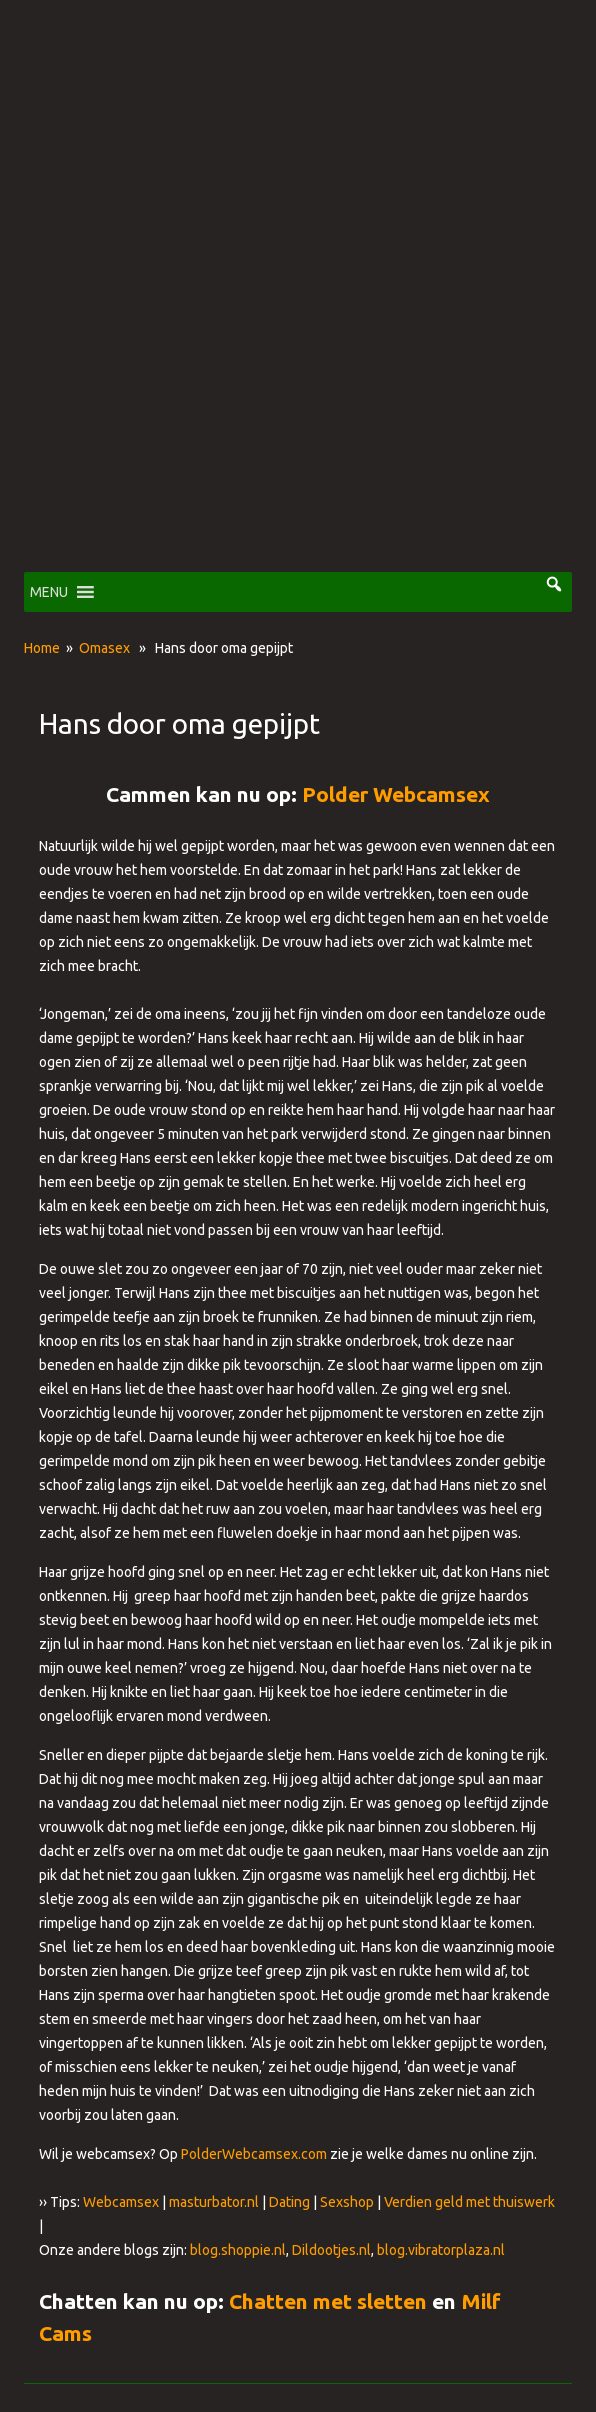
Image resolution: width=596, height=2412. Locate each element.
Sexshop (347, 2202)
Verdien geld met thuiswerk (469, 2202)
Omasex (104, 648)
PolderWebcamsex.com (254, 2154)
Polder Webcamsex (396, 794)
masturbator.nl (214, 2202)
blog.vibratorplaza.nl (441, 2250)
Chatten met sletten (328, 2301)
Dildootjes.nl (331, 2250)
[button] (49, 592)
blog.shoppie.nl (238, 2250)
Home (42, 648)
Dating (289, 2202)
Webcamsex (121, 2202)
